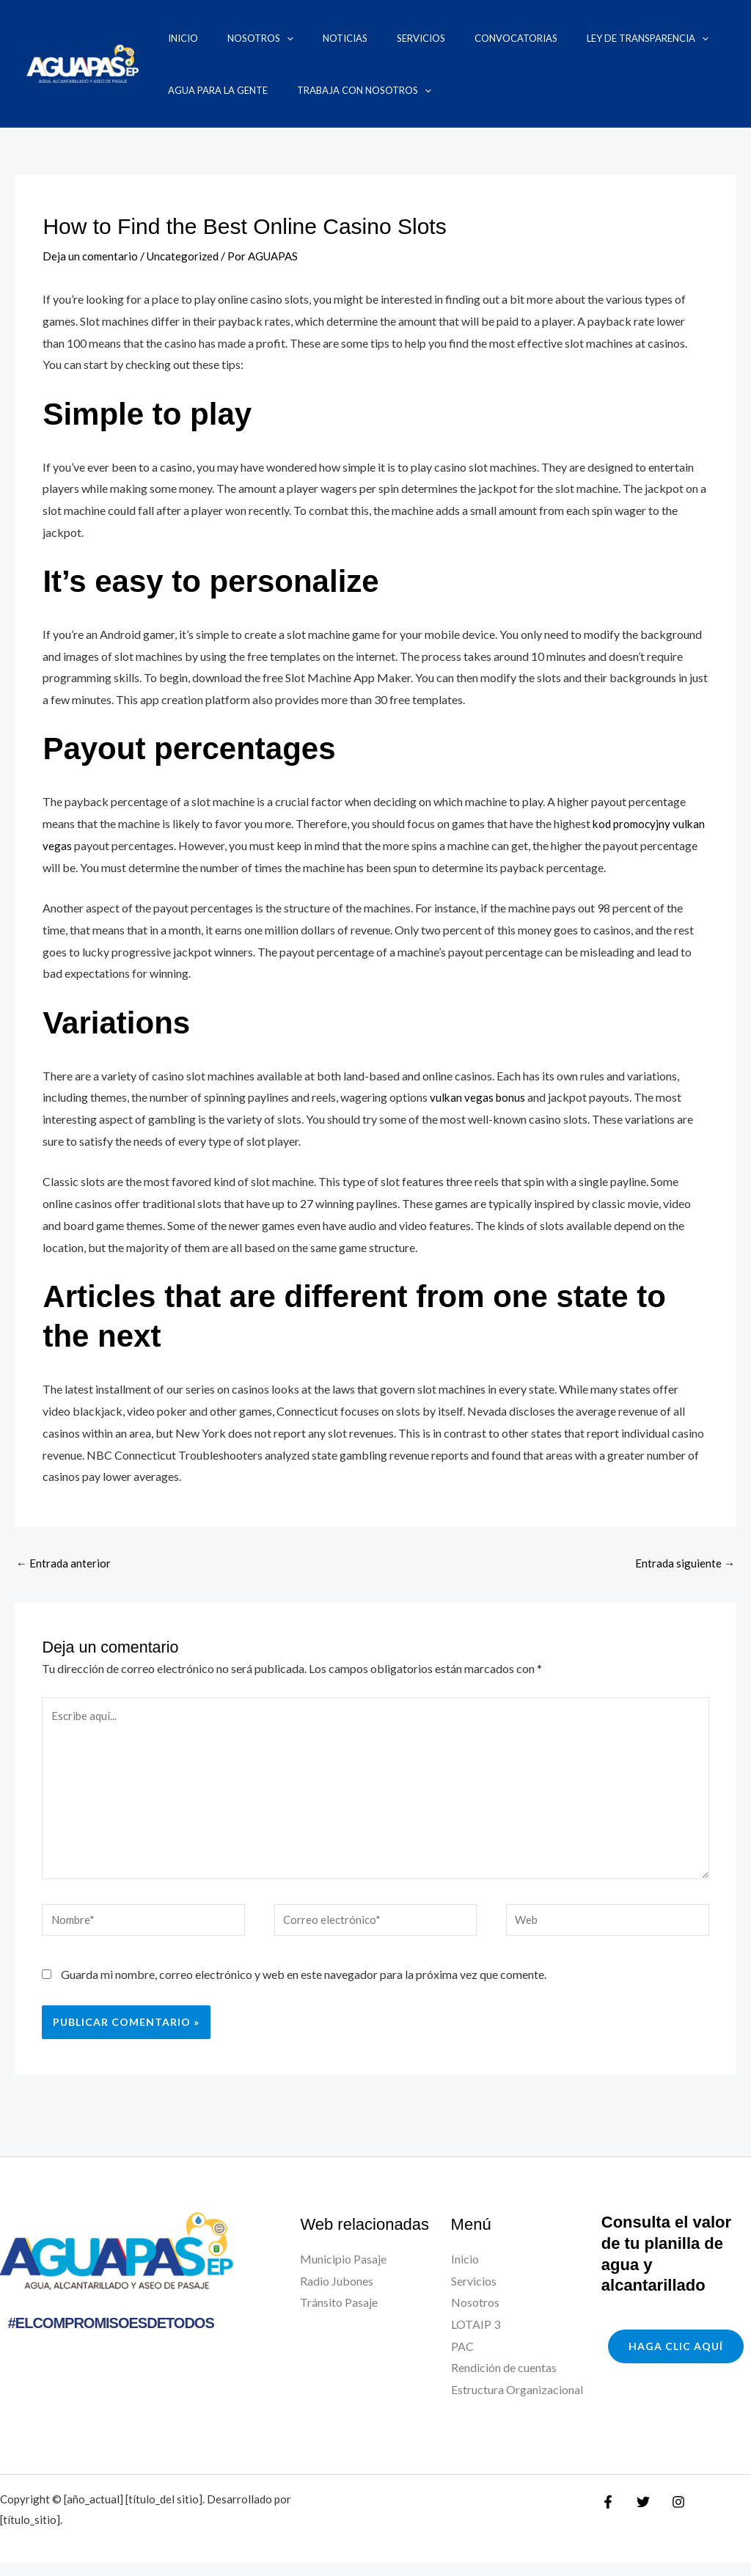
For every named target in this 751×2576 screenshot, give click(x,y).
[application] (253, 38)
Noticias (293, 38)
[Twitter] (639, 2515)
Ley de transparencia (541, 38)
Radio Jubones (336, 2294)
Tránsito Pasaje (339, 2316)
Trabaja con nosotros (220, 90)
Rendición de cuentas (504, 2381)
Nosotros (227, 38)
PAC (462, 2359)
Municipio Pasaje (343, 2273)
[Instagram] (671, 2515)
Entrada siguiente (684, 1563)
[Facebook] (608, 2515)
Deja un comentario (91, 256)
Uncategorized (186, 256)
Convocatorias (428, 38)
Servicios (351, 38)
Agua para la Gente (663, 38)
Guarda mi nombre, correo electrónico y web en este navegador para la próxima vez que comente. (303, 1987)
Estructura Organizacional (517, 2403)
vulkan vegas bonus (478, 1096)
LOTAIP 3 (475, 2338)
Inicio (168, 38)
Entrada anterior (64, 1563)
